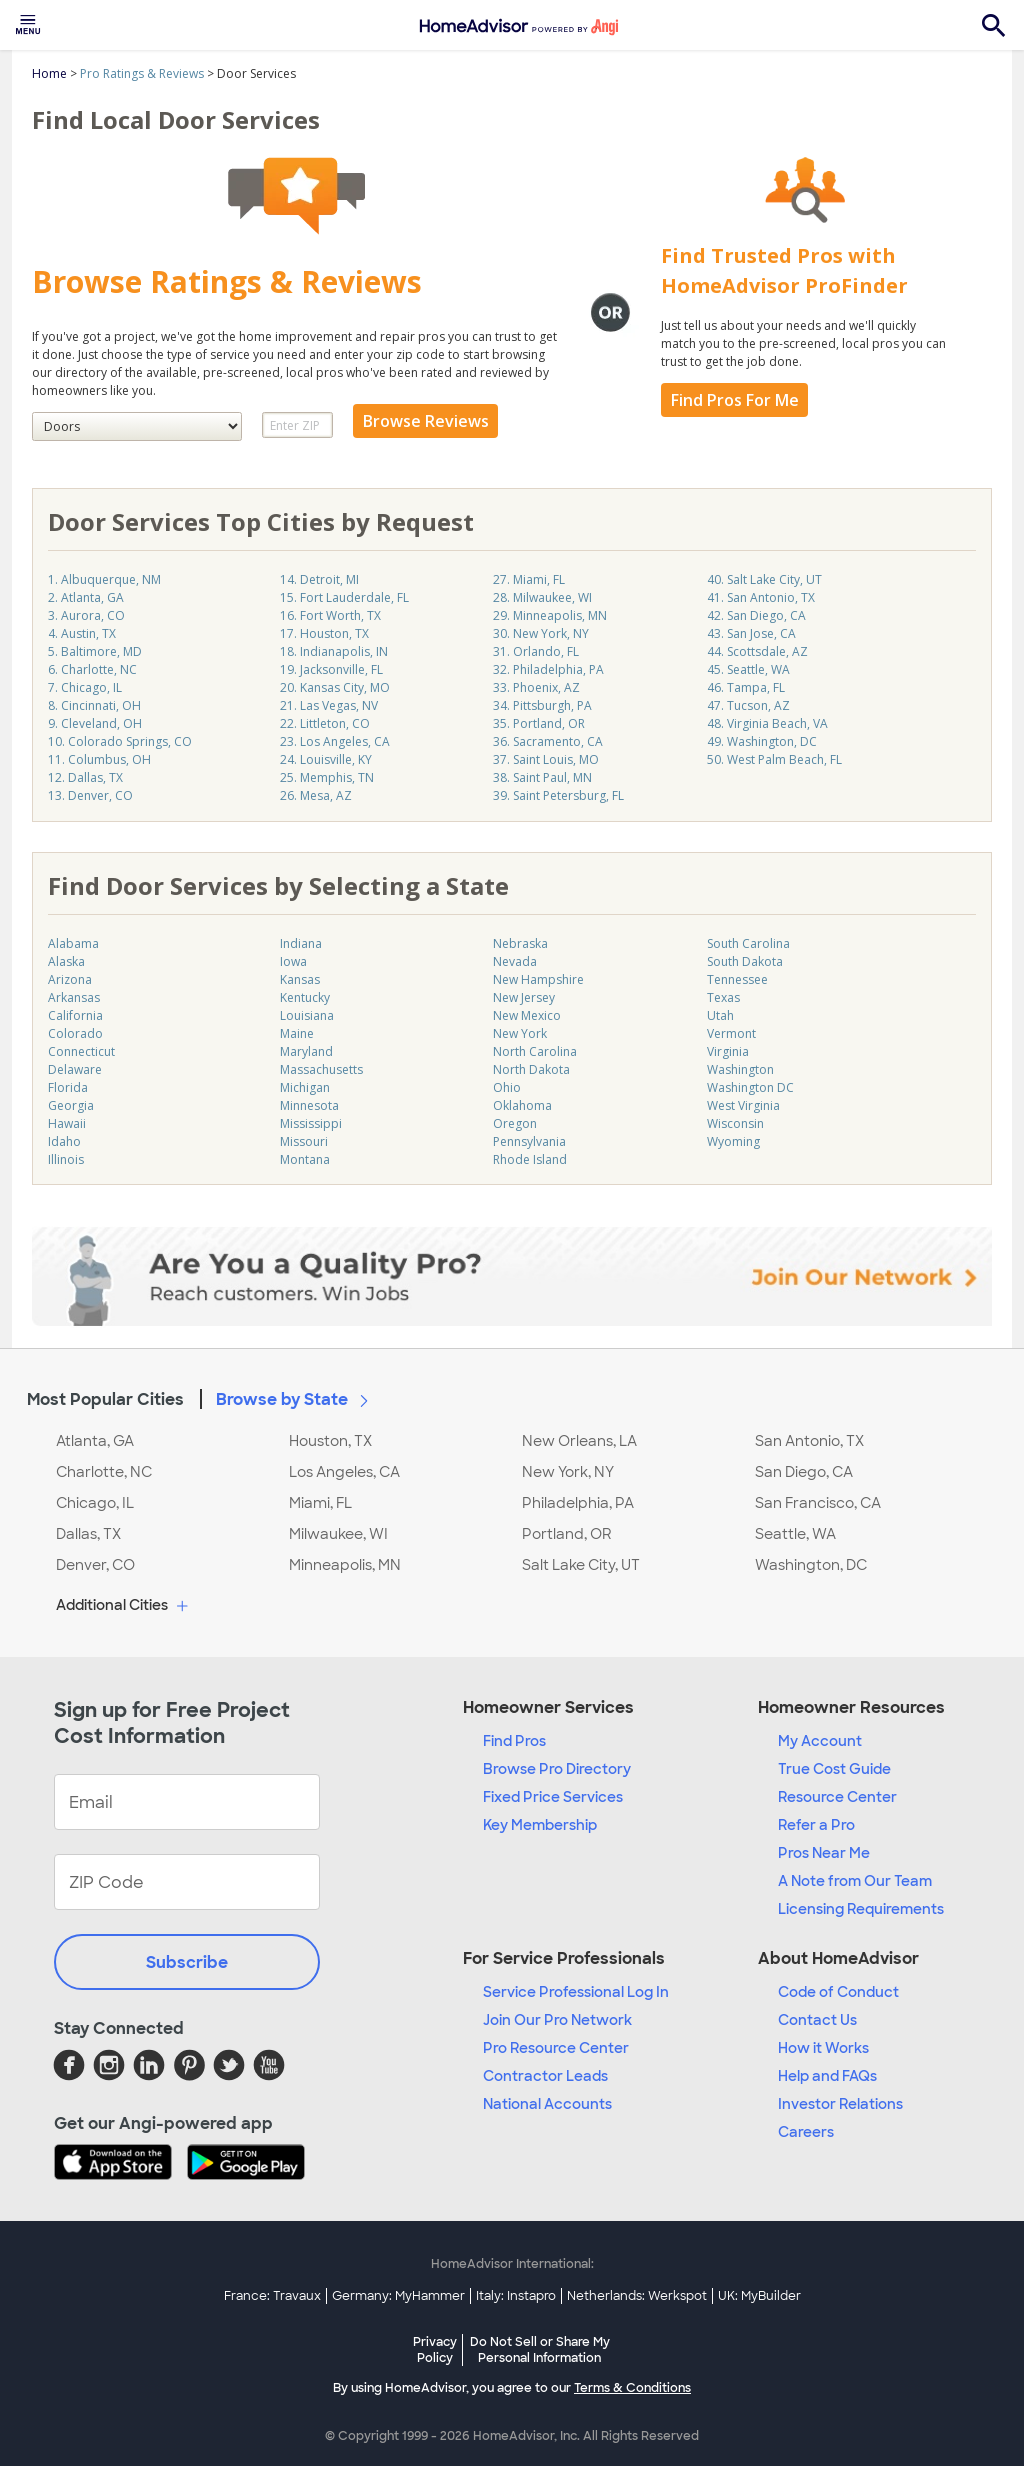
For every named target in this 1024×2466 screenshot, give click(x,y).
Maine (297, 1033)
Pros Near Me (824, 1853)
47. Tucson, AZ (748, 705)
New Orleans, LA (579, 1441)
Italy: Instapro (516, 2296)
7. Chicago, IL (85, 687)
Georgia (71, 1105)
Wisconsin (735, 1123)
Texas (723, 997)
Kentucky (305, 997)
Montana (305, 1159)
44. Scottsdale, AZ (757, 651)
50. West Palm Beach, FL (774, 759)
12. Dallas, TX (85, 777)
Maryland (306, 1051)
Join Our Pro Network (557, 2020)
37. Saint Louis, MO (546, 759)
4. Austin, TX (82, 633)
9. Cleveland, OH (95, 723)
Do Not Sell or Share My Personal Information (540, 2350)
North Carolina (535, 1051)
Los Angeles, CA (344, 1472)
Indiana (301, 943)
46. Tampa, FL (746, 687)
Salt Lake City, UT (581, 1565)
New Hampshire (538, 979)
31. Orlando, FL (536, 651)
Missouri (304, 1141)
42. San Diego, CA (756, 615)
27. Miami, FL (529, 579)
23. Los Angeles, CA (335, 741)
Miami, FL (320, 1503)
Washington (740, 1069)
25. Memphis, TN (327, 777)
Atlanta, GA (95, 1441)
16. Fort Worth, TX (330, 615)
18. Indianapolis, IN (334, 651)
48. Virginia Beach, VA (767, 723)
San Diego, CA (804, 1472)
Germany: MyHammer (398, 2296)
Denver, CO (95, 1565)
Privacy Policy (435, 2350)
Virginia (728, 1051)
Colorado (75, 1033)
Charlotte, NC (104, 1472)
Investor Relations (840, 2104)
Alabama (73, 943)
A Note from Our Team (855, 1881)
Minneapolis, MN (345, 1565)
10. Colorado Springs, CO (120, 741)
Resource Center (837, 1797)
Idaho (64, 1141)
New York (520, 1033)
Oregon (515, 1123)
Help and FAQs (827, 2076)
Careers (806, 2132)
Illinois (66, 1159)
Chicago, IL (95, 1503)
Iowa (293, 961)
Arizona (70, 979)
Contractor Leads (545, 2076)
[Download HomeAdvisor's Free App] (120, 2164)
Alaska (66, 961)
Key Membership (540, 1825)
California (75, 1015)
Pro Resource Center (556, 2048)
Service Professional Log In (576, 1992)
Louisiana (307, 1015)
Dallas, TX (88, 1534)
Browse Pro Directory (557, 1769)
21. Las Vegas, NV (329, 705)
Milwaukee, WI (338, 1534)
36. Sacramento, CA (548, 741)
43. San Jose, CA (751, 633)
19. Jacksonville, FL (331, 669)
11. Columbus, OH (99, 759)
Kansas (300, 979)
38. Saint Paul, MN (542, 777)
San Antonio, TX (809, 1441)
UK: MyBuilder (759, 2296)
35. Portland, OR (539, 723)
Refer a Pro (816, 1825)
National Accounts (547, 2104)
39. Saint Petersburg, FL (558, 795)
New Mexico (527, 1015)
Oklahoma (522, 1105)
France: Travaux (272, 2296)
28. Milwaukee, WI (542, 597)
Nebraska (520, 943)
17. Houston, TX (324, 633)
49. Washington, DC (762, 741)
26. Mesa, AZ (316, 795)
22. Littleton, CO (325, 723)
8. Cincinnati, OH (94, 705)
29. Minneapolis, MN (550, 615)
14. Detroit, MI (319, 579)
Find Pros (514, 1741)
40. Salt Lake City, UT (764, 579)
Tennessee (737, 979)
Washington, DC (811, 1565)
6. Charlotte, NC (92, 669)
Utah (720, 1015)
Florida (68, 1087)
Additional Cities (124, 1606)
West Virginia (743, 1105)
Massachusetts (321, 1069)
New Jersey (524, 997)
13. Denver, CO (90, 795)
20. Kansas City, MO (335, 687)
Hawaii (67, 1123)
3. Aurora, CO (86, 615)
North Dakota (531, 1069)
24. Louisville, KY (326, 759)
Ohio (507, 1087)
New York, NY (568, 1472)
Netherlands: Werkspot (637, 2296)
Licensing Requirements (861, 1909)
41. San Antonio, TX (761, 597)
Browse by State (296, 1399)
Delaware (75, 1069)
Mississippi (311, 1123)
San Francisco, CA (818, 1503)
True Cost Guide (834, 1769)
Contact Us (817, 2020)
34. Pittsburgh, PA (542, 705)
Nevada (515, 961)
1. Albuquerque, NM (104, 579)
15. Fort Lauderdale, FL (344, 597)
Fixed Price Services (553, 1797)
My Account (820, 1741)
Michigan (305, 1087)
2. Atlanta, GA (86, 597)
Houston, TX (330, 1441)
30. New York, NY (541, 633)
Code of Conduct (838, 1992)
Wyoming (733, 1141)
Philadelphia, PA (578, 1503)
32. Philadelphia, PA (548, 669)
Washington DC (750, 1087)
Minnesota (309, 1105)
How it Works (823, 2048)
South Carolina (748, 943)
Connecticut (81, 1051)
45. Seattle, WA (748, 669)
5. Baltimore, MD (95, 651)
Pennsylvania (529, 1141)
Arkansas (74, 997)
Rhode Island (530, 1159)
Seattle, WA (795, 1534)
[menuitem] (28, 25)
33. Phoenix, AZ (536, 687)
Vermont (731, 1033)
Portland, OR (567, 1534)
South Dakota (745, 961)
